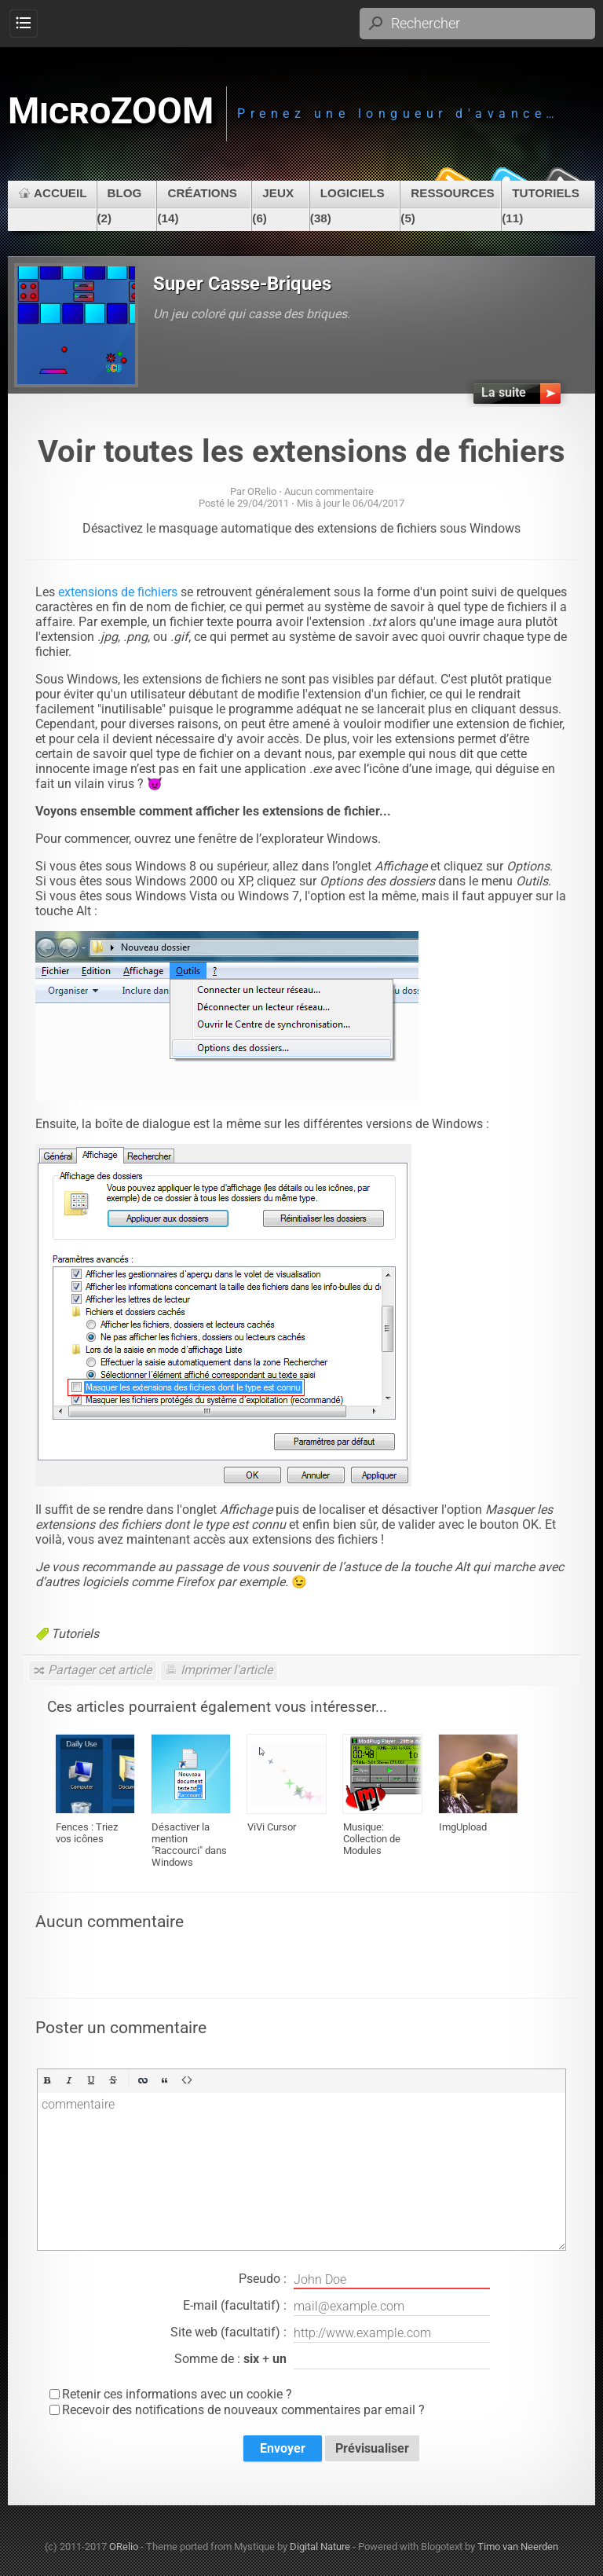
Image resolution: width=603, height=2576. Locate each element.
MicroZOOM (111, 111)
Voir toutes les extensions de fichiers (301, 451)
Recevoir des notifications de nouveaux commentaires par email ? (243, 2409)
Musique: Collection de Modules (371, 1838)
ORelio (123, 2546)
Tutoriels (75, 1633)
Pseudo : (364, 2279)
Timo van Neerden (517, 2546)
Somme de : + (332, 2360)
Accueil (60, 193)
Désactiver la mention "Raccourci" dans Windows (189, 1844)
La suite (503, 392)
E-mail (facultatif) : (336, 2306)
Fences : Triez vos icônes (87, 1833)
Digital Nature (320, 2546)
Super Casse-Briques (242, 284)
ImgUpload (463, 1827)
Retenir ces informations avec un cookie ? (177, 2394)
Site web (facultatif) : (330, 2333)
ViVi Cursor (271, 1827)
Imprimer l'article (226, 1669)
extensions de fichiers (117, 591)
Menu (23, 24)
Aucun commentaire (329, 491)
